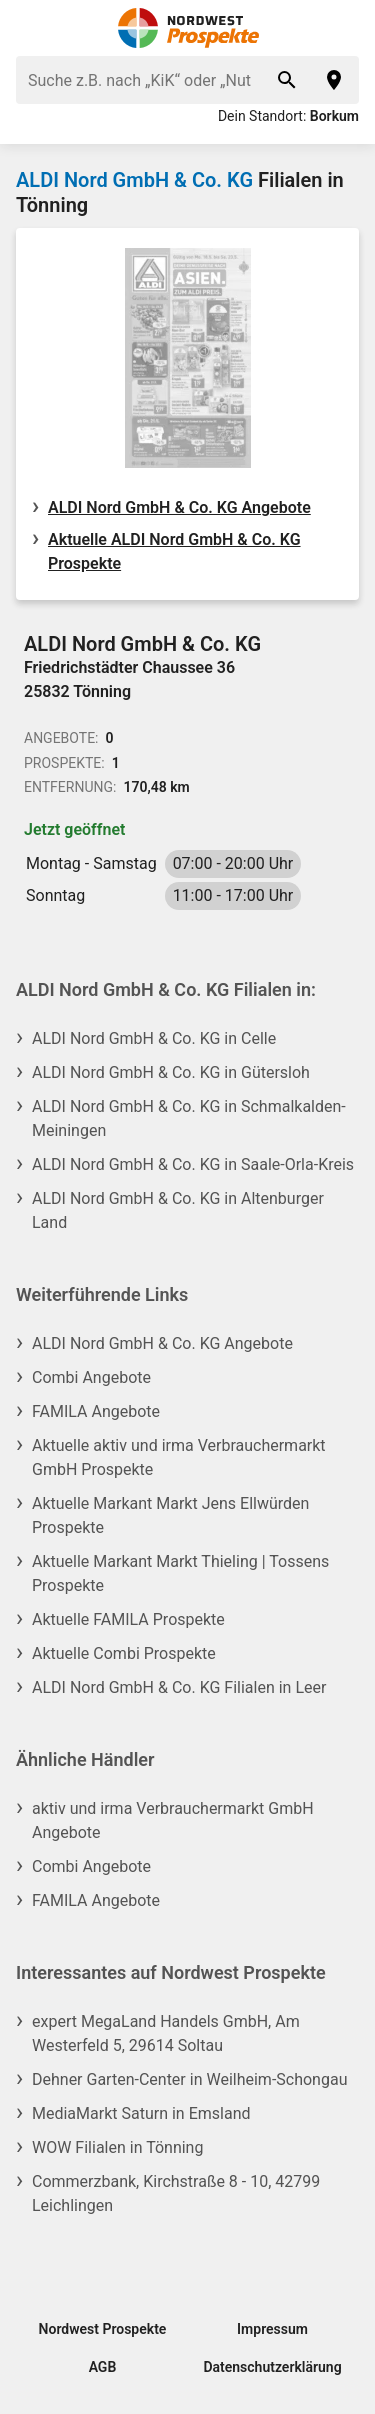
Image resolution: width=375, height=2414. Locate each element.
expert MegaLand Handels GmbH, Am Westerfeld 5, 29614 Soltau (166, 2033)
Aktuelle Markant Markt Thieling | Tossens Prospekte (180, 1573)
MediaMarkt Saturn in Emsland (141, 2113)
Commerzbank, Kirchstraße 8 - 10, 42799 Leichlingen (176, 2193)
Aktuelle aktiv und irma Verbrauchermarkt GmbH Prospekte (179, 1457)
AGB (103, 2367)
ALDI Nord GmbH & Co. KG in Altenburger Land (178, 1210)
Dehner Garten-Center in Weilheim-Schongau (189, 2079)
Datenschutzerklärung (272, 2367)
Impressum (272, 2329)
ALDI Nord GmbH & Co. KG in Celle (154, 1038)
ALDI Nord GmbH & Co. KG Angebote (179, 507)
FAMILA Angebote (96, 1411)
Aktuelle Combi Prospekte (124, 1653)
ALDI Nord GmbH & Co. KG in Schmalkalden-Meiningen (189, 1118)
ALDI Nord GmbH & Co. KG (134, 180)
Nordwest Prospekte (103, 2329)
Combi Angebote (91, 1377)
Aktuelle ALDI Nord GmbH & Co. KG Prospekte (174, 551)
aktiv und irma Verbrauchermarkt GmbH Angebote (173, 1820)
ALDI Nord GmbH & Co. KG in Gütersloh (171, 1072)
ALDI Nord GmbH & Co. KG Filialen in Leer (179, 1687)
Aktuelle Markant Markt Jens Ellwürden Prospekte (170, 1515)
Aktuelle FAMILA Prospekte (128, 1619)
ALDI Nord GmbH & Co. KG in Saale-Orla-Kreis (193, 1164)
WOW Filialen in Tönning (117, 2147)
